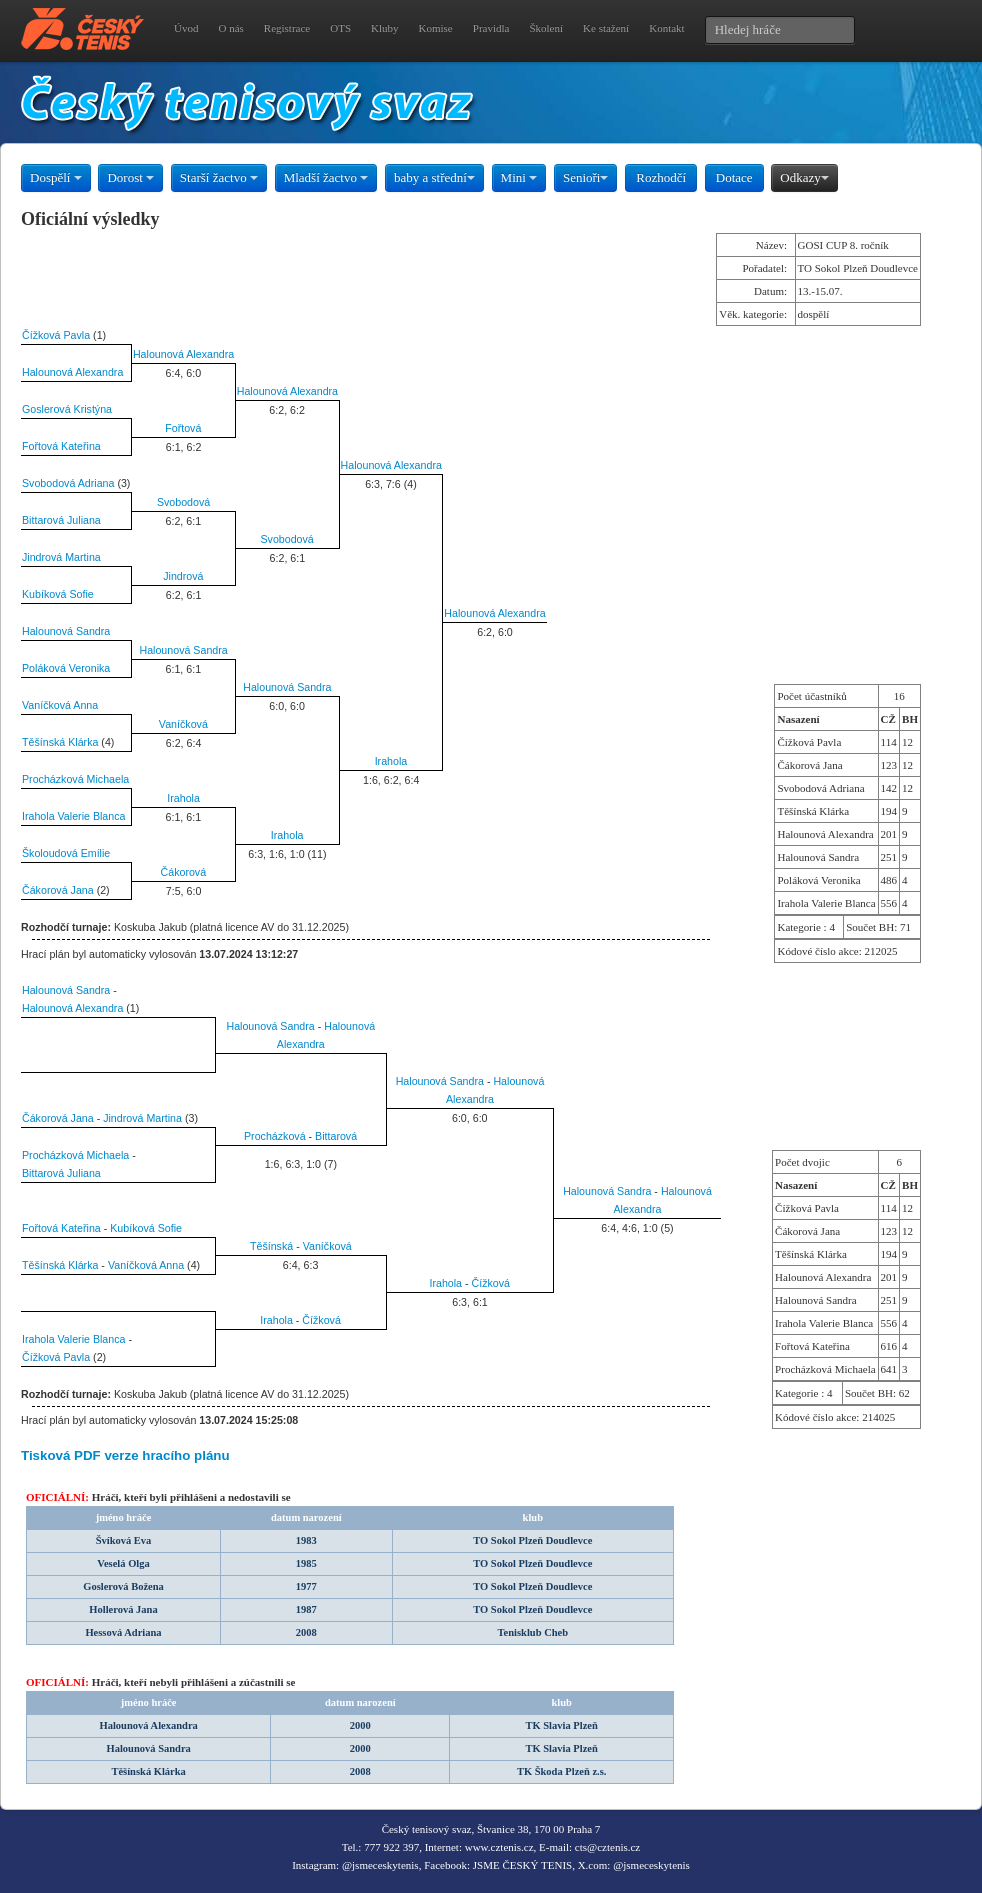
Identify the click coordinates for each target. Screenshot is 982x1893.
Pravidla (491, 28)
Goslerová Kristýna (67, 409)
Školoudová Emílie (66, 853)
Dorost (130, 177)
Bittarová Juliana (61, 520)
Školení (546, 28)
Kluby (385, 28)
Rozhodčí (661, 177)
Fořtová (183, 428)
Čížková (491, 1283)
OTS (340, 28)
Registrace (287, 28)
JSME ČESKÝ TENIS (522, 1865)
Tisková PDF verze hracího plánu (125, 1455)
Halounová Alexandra (183, 354)
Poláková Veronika (66, 668)
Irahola (391, 761)
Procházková (275, 1136)
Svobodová (183, 502)
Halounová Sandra (66, 631)
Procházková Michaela (75, 779)
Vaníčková (183, 724)
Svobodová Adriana (68, 483)
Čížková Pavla (56, 335)
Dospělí (56, 177)
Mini (519, 177)
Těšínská (271, 1246)
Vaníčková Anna (60, 705)
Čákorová (184, 872)
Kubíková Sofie (58, 594)
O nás (230, 28)
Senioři (586, 177)
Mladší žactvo (326, 177)
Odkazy (804, 177)
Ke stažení (606, 28)
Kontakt (666, 28)
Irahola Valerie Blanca (73, 816)
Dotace (734, 177)
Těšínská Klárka (60, 742)
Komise (436, 28)
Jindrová (183, 576)
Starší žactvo (219, 177)
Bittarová (336, 1136)
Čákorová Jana (58, 890)
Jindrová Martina (61, 557)
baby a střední (434, 177)
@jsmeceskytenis (380, 1865)
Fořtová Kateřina (61, 446)
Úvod (186, 28)
